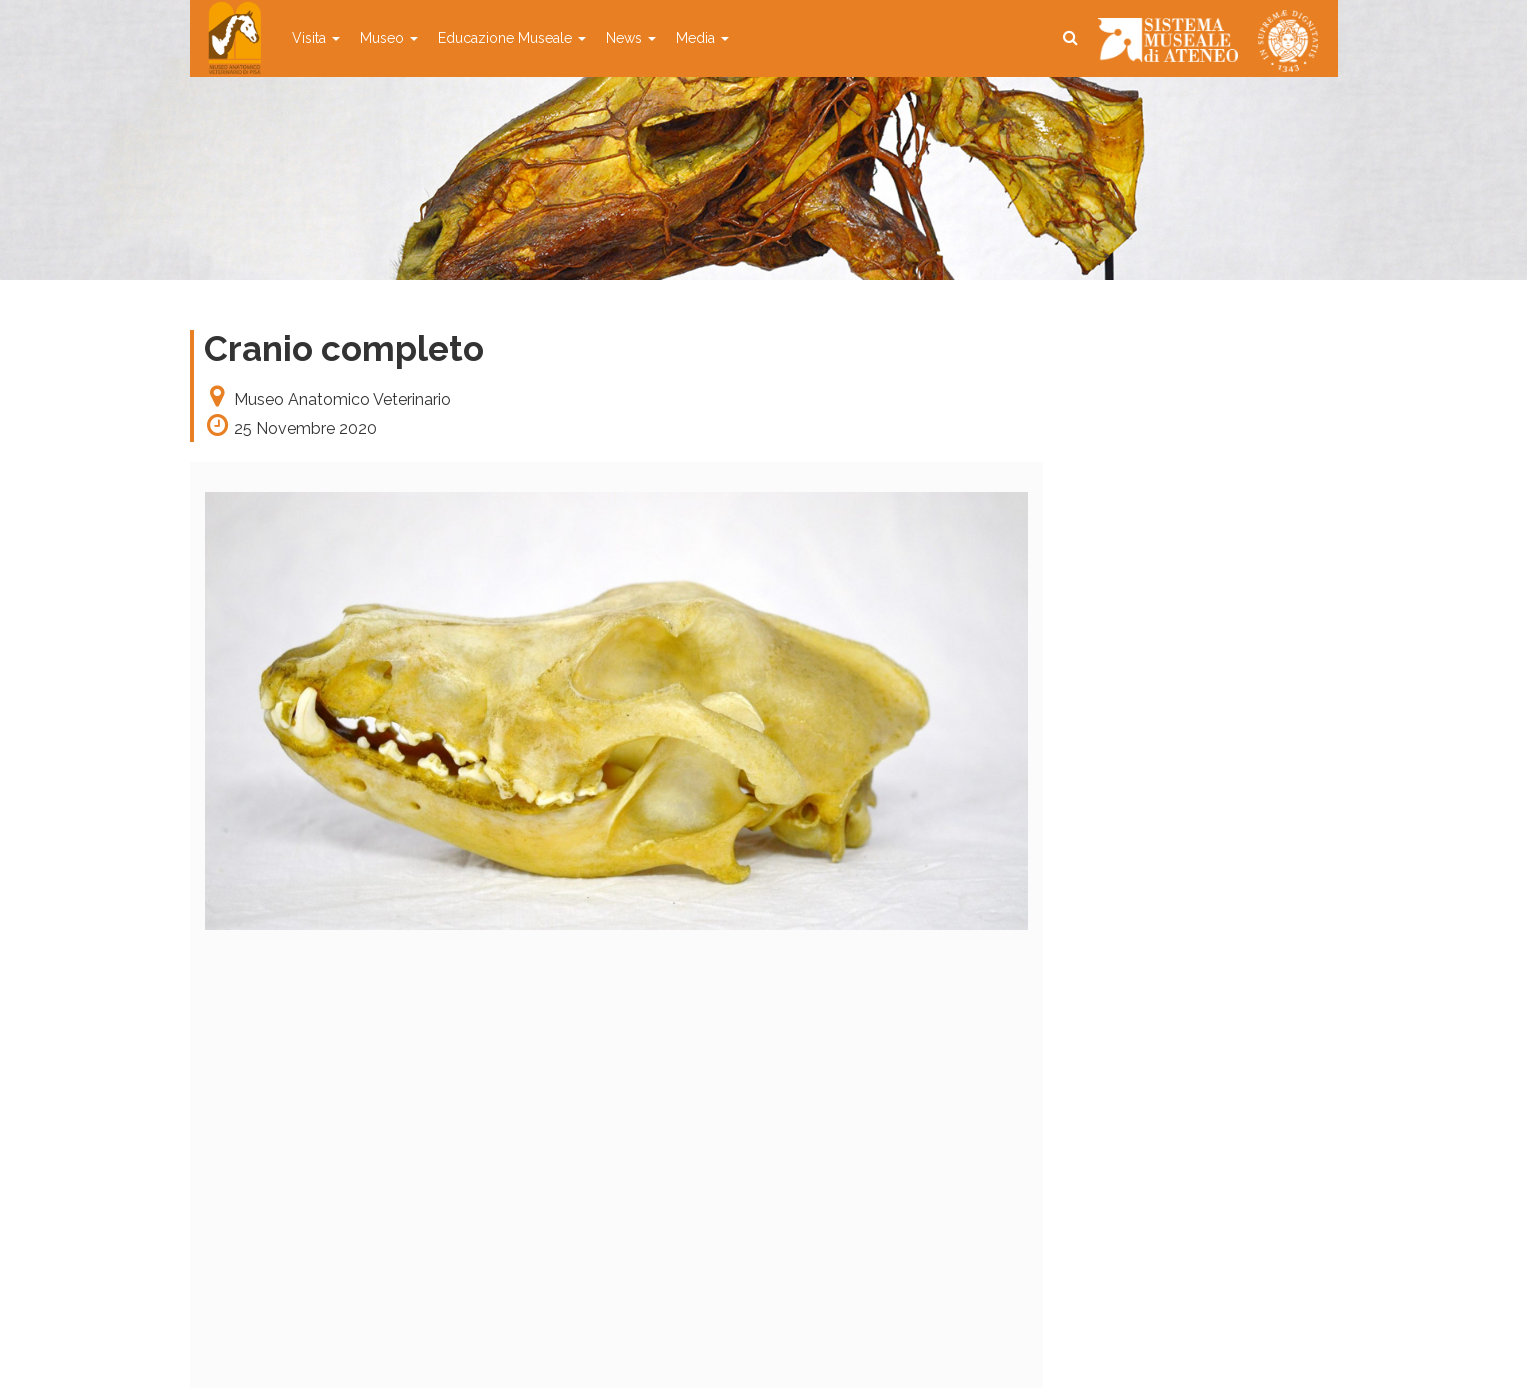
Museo (389, 38)
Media (702, 38)
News (631, 38)
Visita (316, 38)
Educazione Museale (512, 38)
